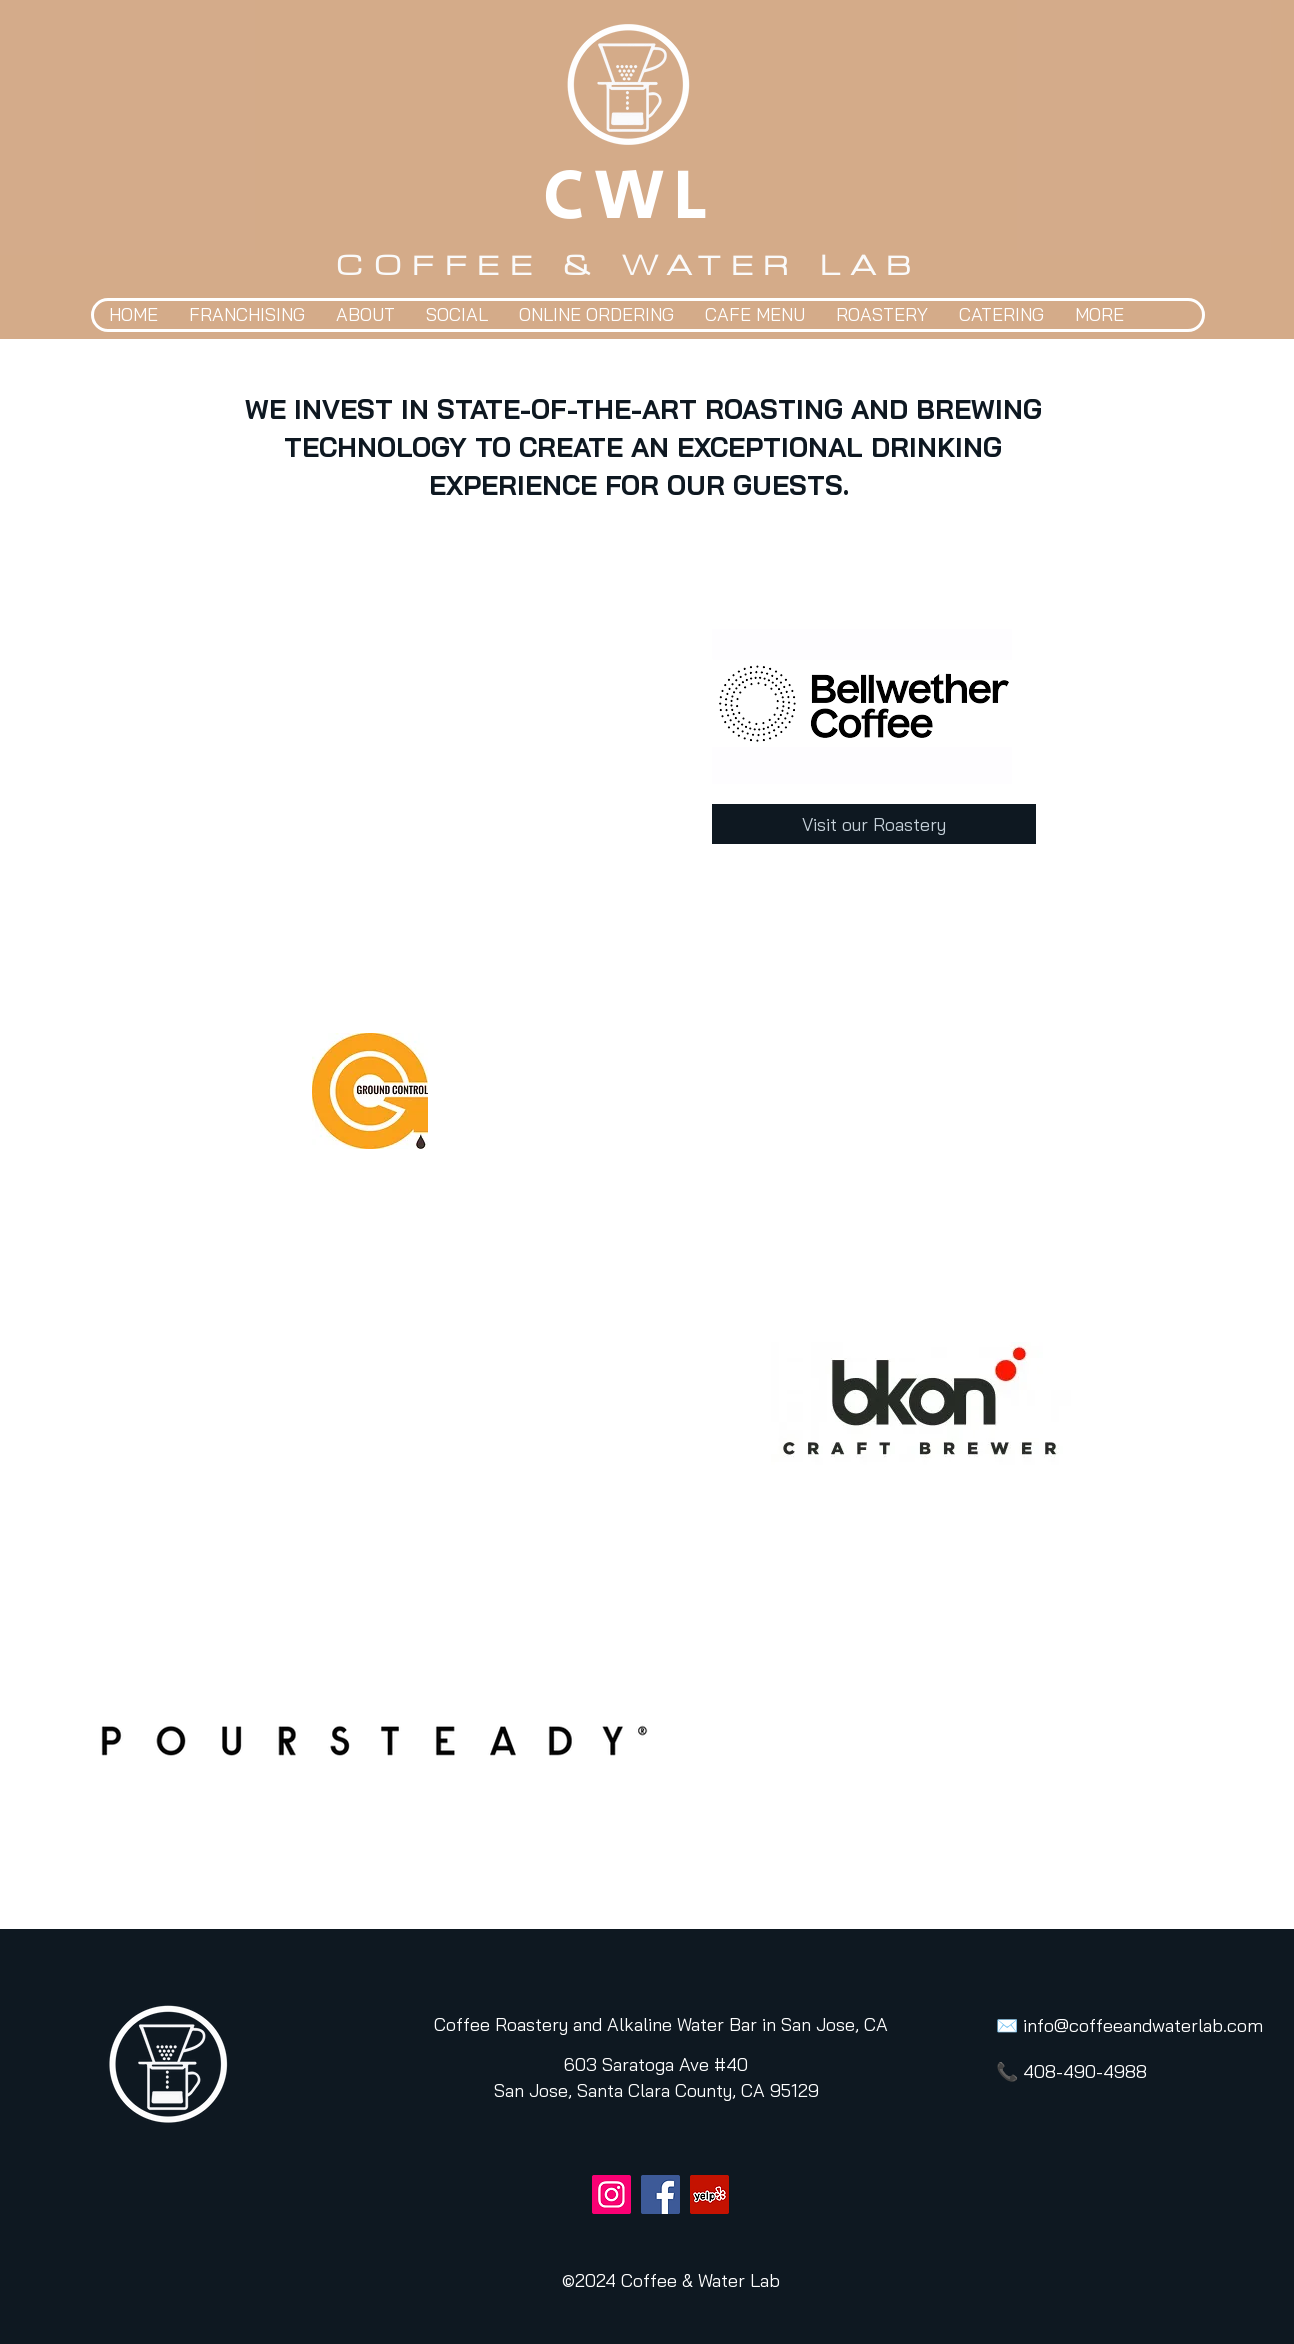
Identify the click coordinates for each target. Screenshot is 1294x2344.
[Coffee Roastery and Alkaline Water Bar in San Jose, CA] (661, 2024)
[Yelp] (709, 2194)
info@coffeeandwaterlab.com (1143, 2025)
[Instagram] (611, 2194)
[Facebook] (660, 2194)
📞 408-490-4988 (1071, 2071)
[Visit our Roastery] (874, 824)
